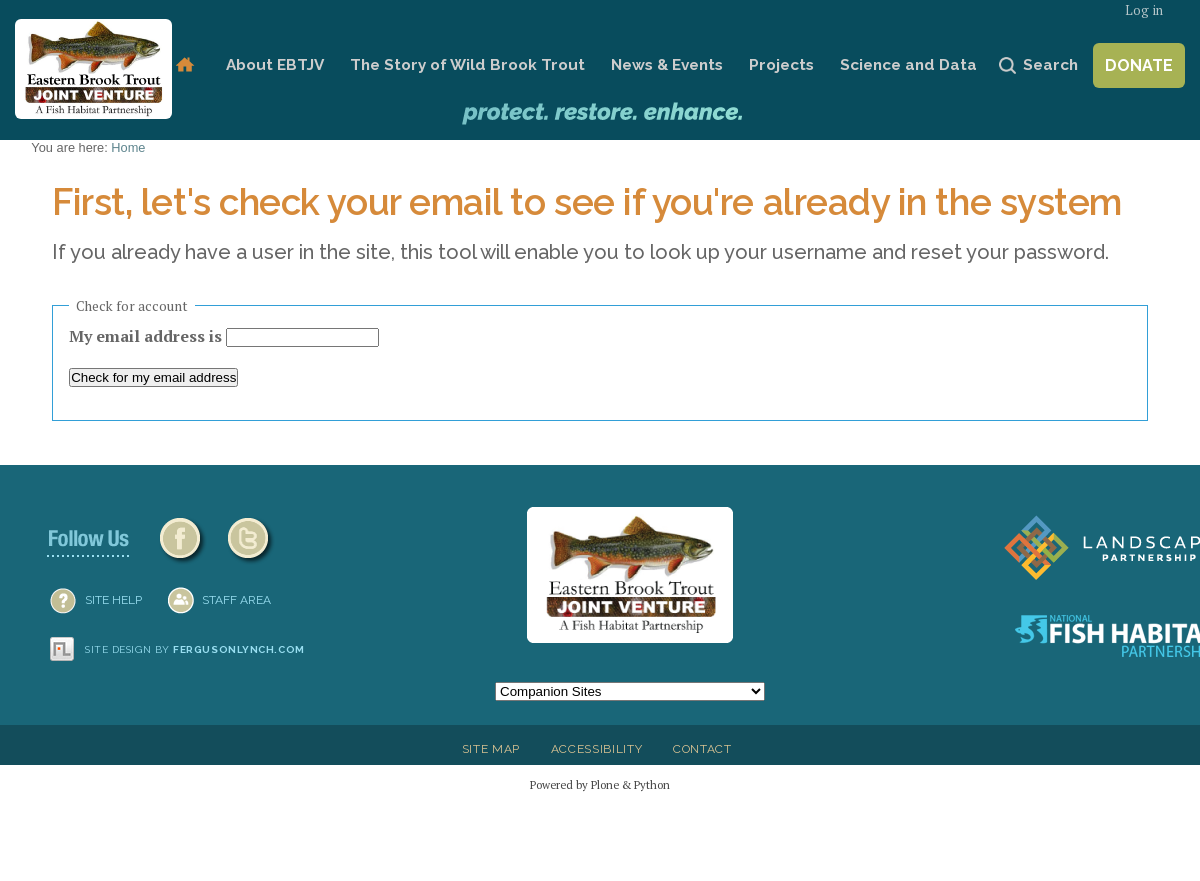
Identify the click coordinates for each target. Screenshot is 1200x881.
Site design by (195, 649)
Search (1050, 65)
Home (184, 65)
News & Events (667, 65)
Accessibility (597, 749)
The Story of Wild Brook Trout (467, 65)
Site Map (491, 749)
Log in (1144, 10)
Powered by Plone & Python (600, 784)
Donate (1139, 65)
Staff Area (236, 600)
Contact (702, 749)
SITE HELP (113, 600)
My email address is (147, 336)
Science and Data (908, 65)
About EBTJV (275, 65)
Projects (781, 65)
